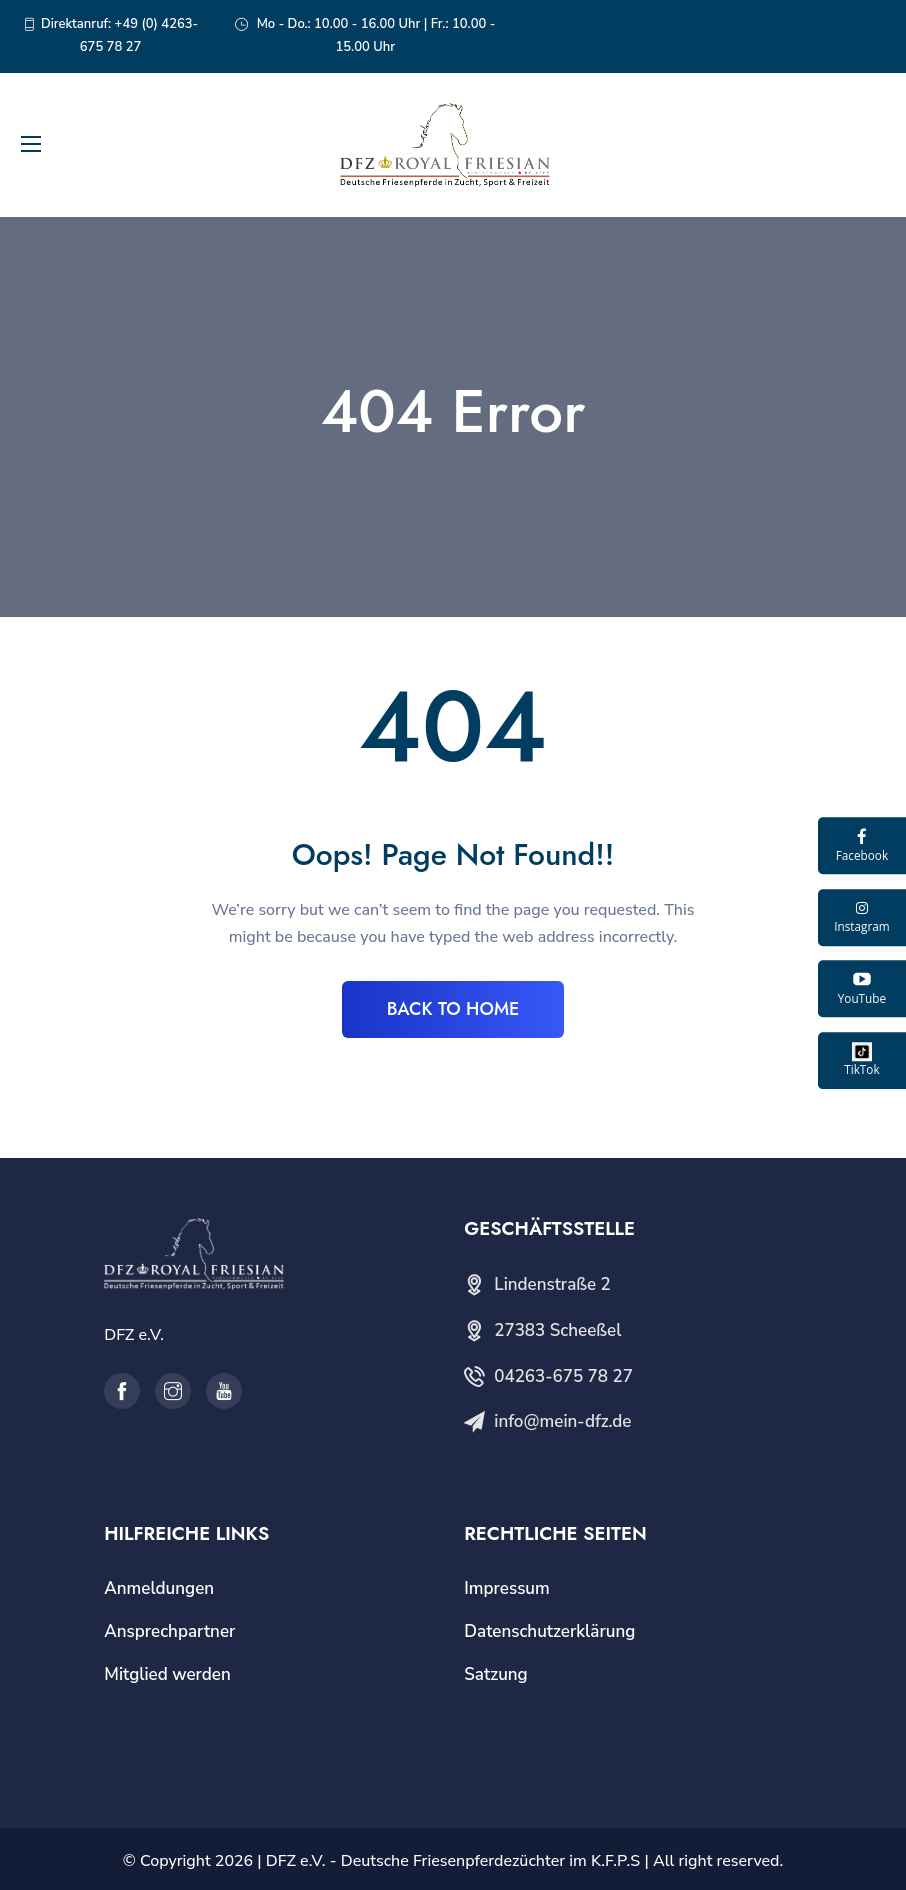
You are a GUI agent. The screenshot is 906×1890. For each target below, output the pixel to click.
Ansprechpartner (169, 1631)
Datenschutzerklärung (549, 1631)
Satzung (495, 1674)
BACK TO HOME (453, 1009)
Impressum (507, 1588)
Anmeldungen (159, 1588)
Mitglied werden (167, 1674)
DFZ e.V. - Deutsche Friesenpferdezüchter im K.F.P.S (453, 1861)
